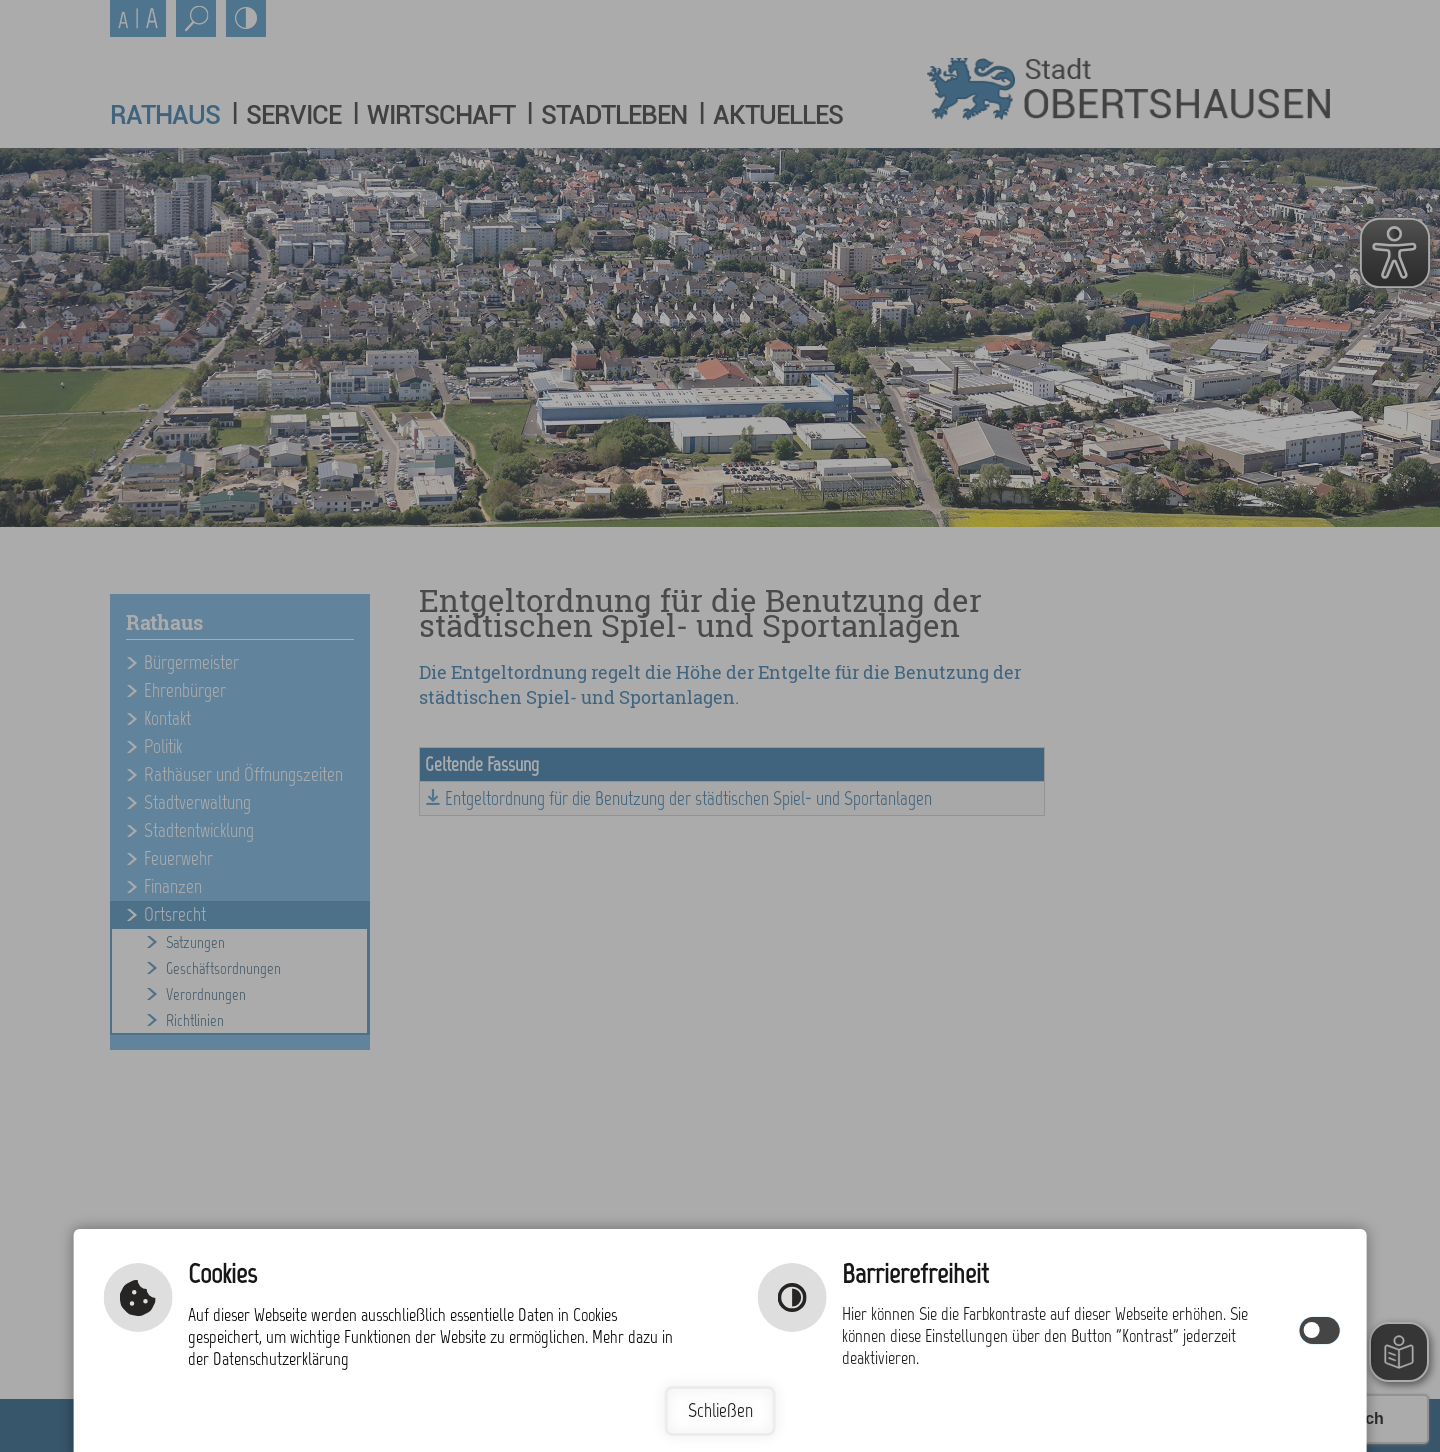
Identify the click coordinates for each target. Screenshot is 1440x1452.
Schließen (720, 1410)
